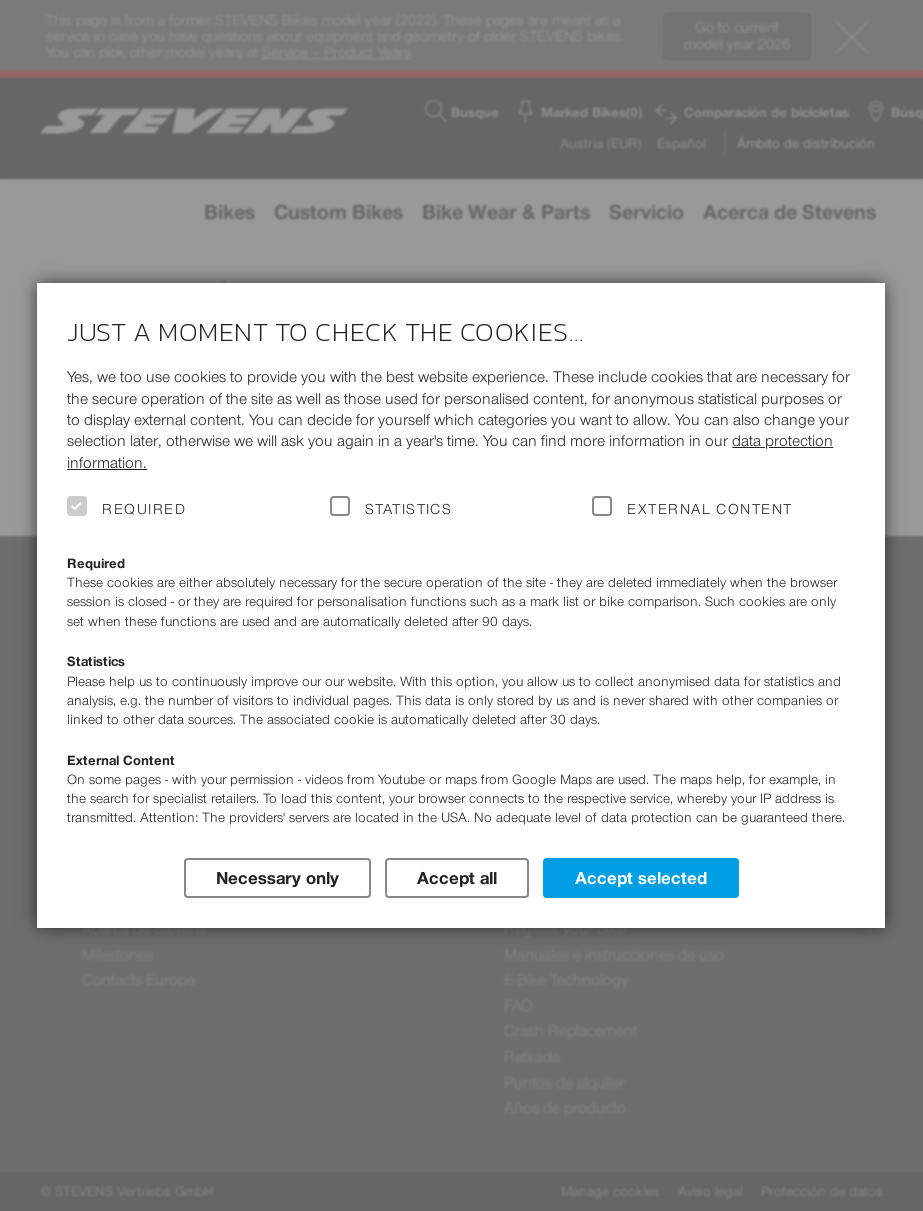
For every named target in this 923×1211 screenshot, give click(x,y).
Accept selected (641, 878)
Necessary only (277, 878)
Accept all (457, 878)
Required (144, 509)
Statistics (409, 509)
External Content (709, 509)
